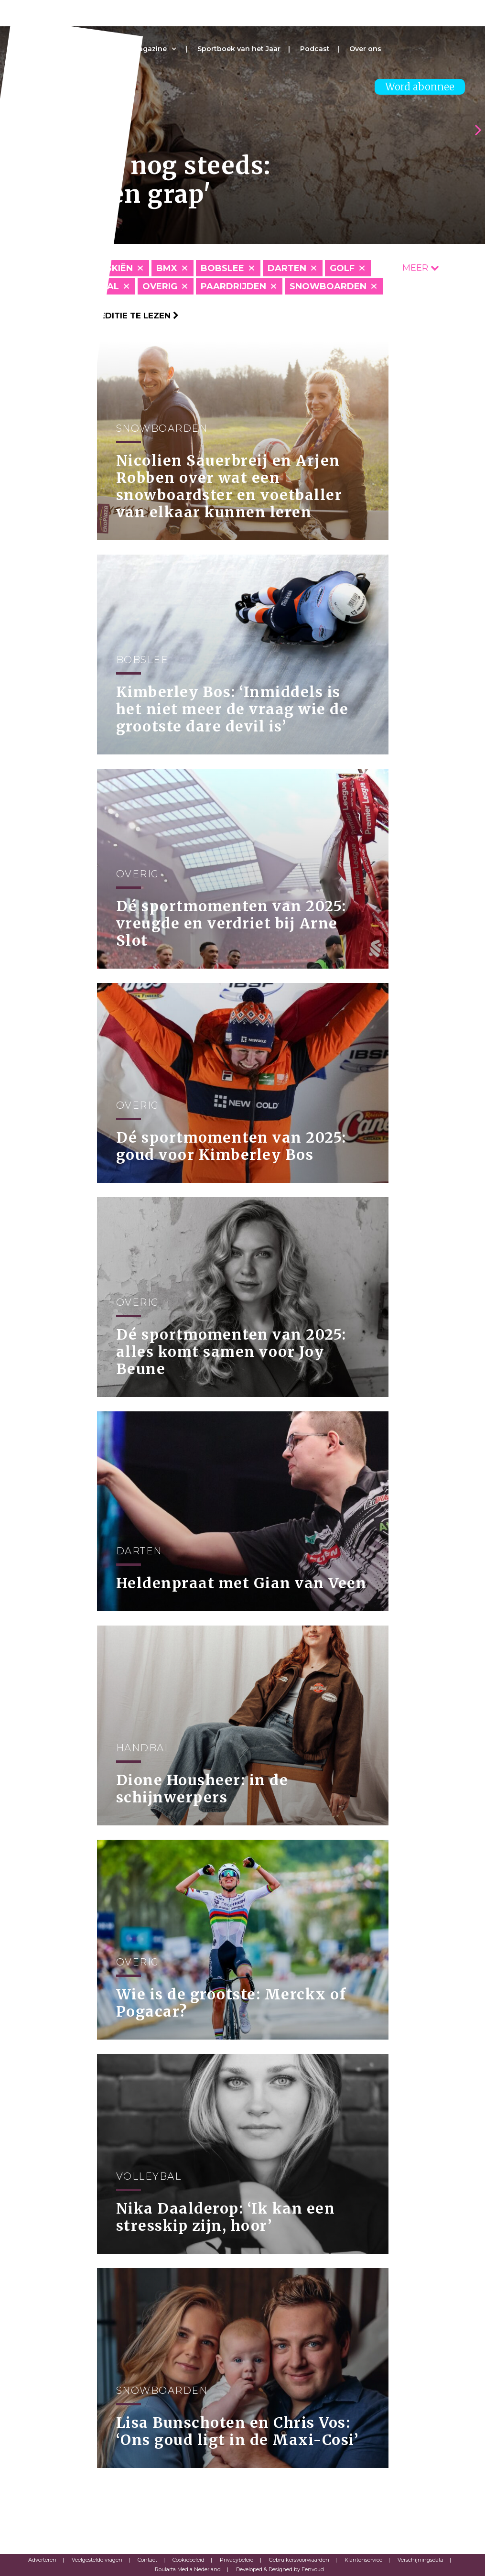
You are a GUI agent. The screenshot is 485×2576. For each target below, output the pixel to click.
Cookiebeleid (188, 2559)
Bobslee (222, 268)
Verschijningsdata (420, 2559)
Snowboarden (328, 286)
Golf (342, 268)
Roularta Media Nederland (188, 2569)
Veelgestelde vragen (97, 2559)
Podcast (315, 48)
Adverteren (42, 2559)
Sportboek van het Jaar (238, 48)
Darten (287, 268)
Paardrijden (233, 286)
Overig (159, 286)
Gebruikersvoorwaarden (299, 2559)
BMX (166, 268)
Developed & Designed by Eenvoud (280, 2569)
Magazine (149, 48)
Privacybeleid (237, 2559)
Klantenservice (363, 2559)
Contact (147, 2559)
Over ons (365, 48)
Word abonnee (419, 87)
